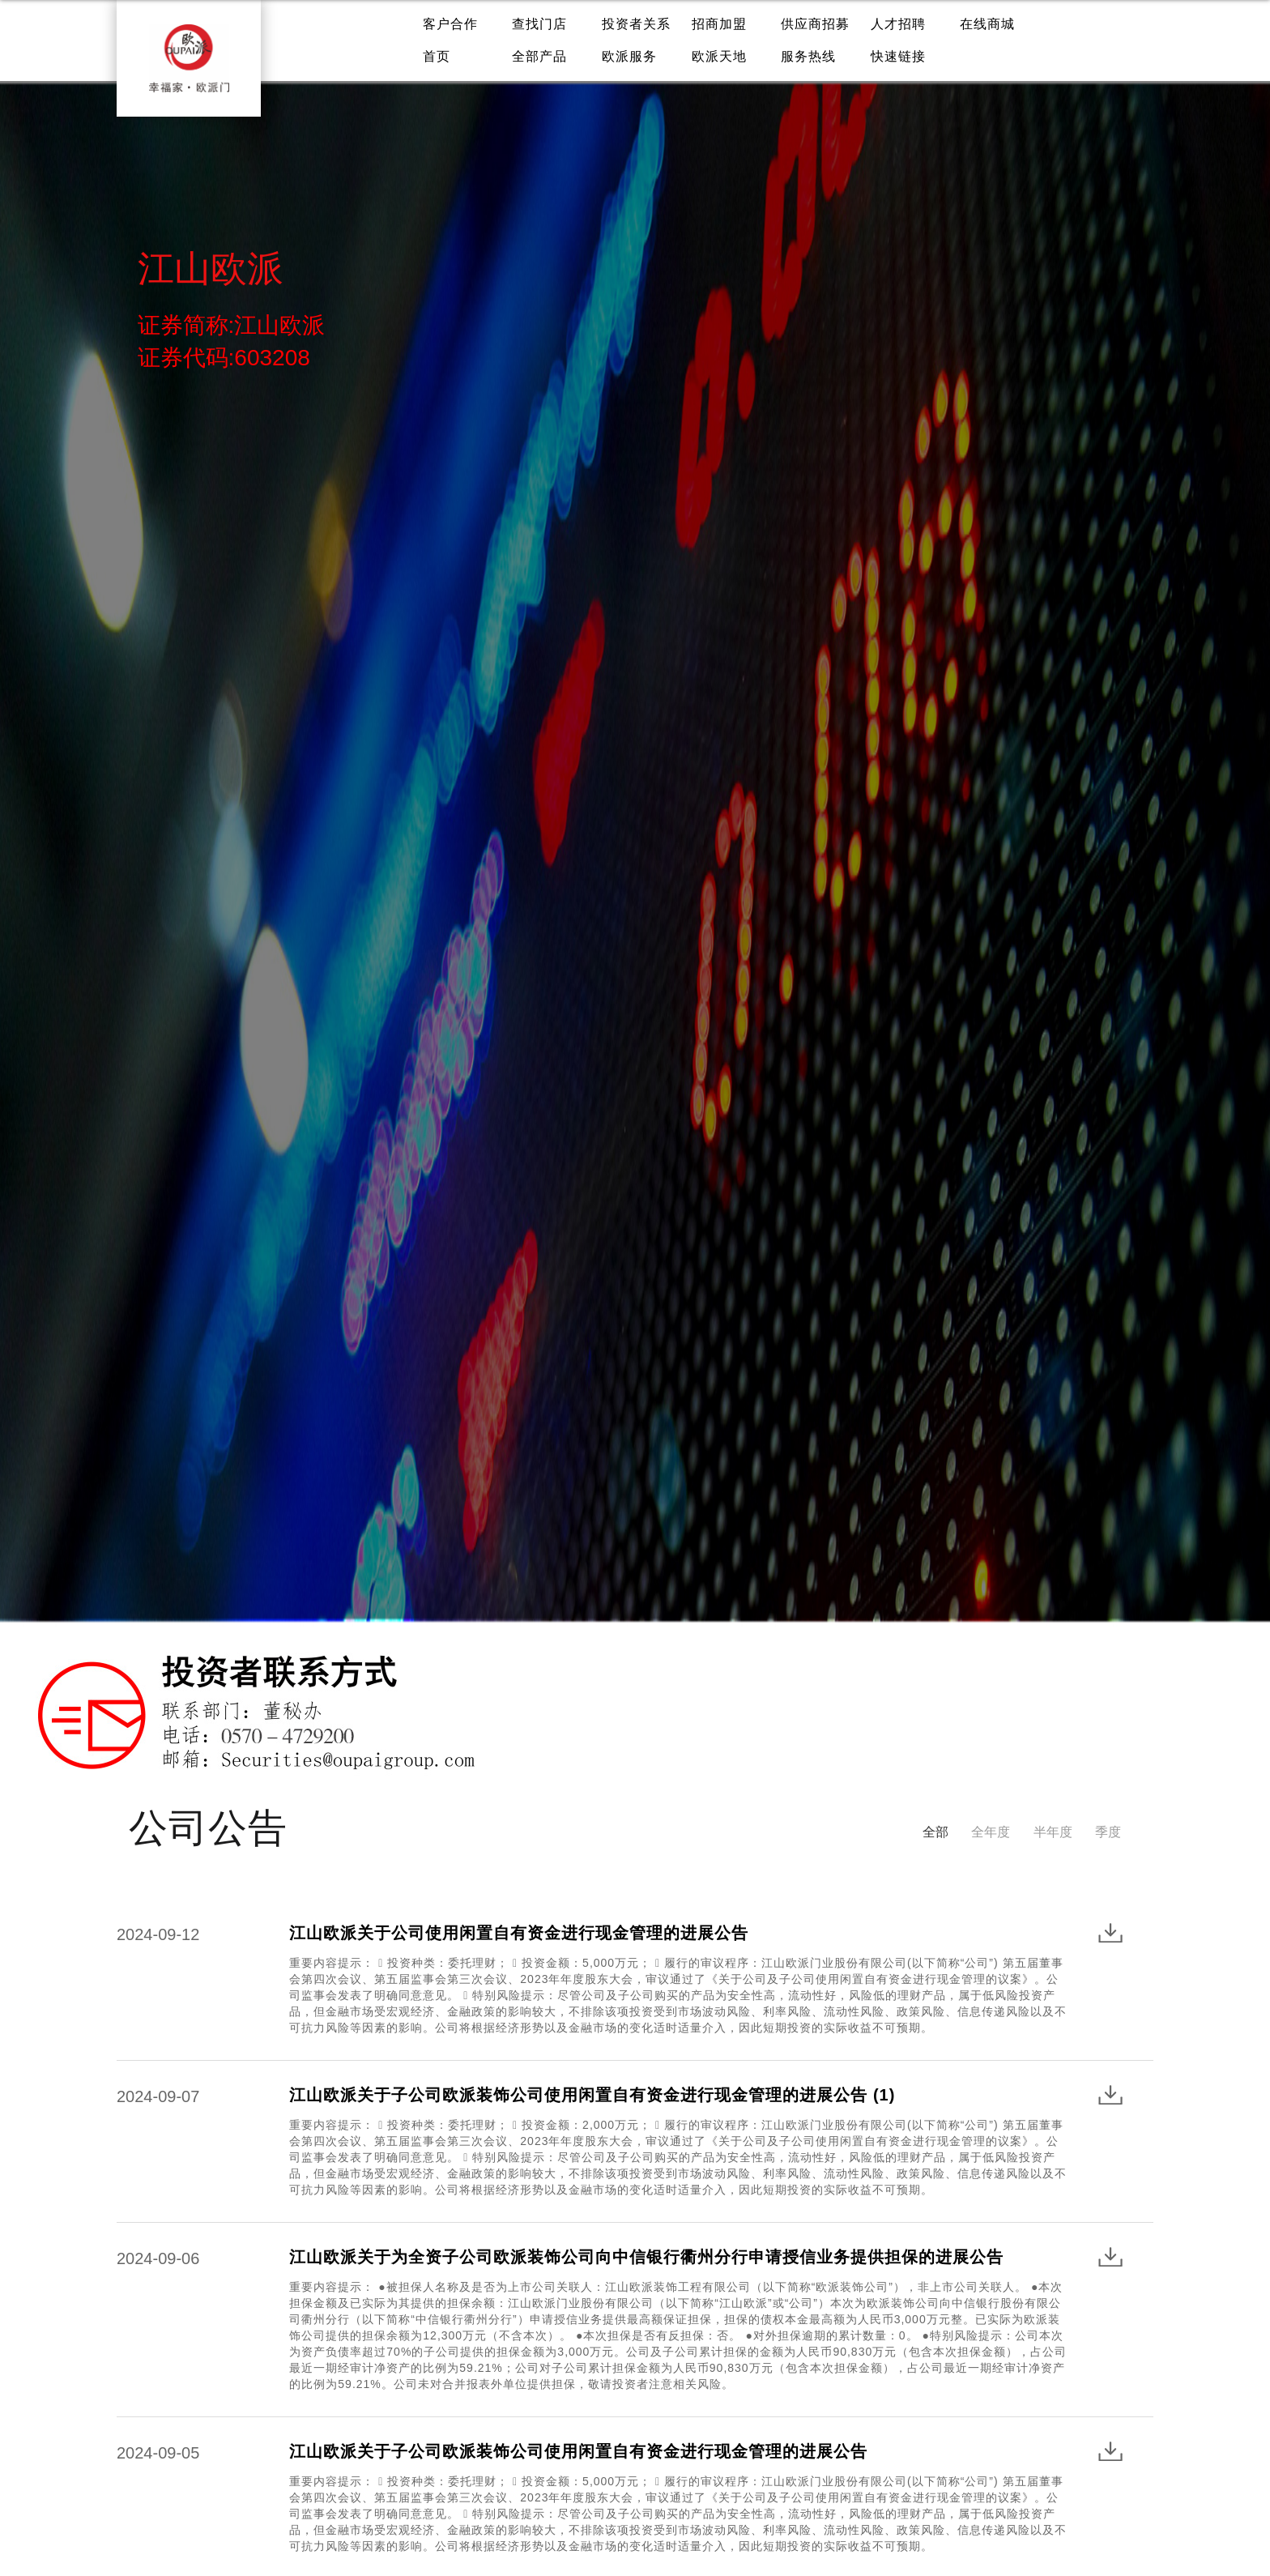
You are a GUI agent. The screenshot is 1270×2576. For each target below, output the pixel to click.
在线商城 (987, 24)
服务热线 (808, 56)
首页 (436, 56)
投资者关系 (636, 24)
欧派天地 (719, 56)
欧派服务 (629, 56)
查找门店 (539, 24)
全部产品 (539, 56)
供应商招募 (815, 24)
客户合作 (450, 24)
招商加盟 (719, 24)
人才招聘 (898, 24)
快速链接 (898, 56)
